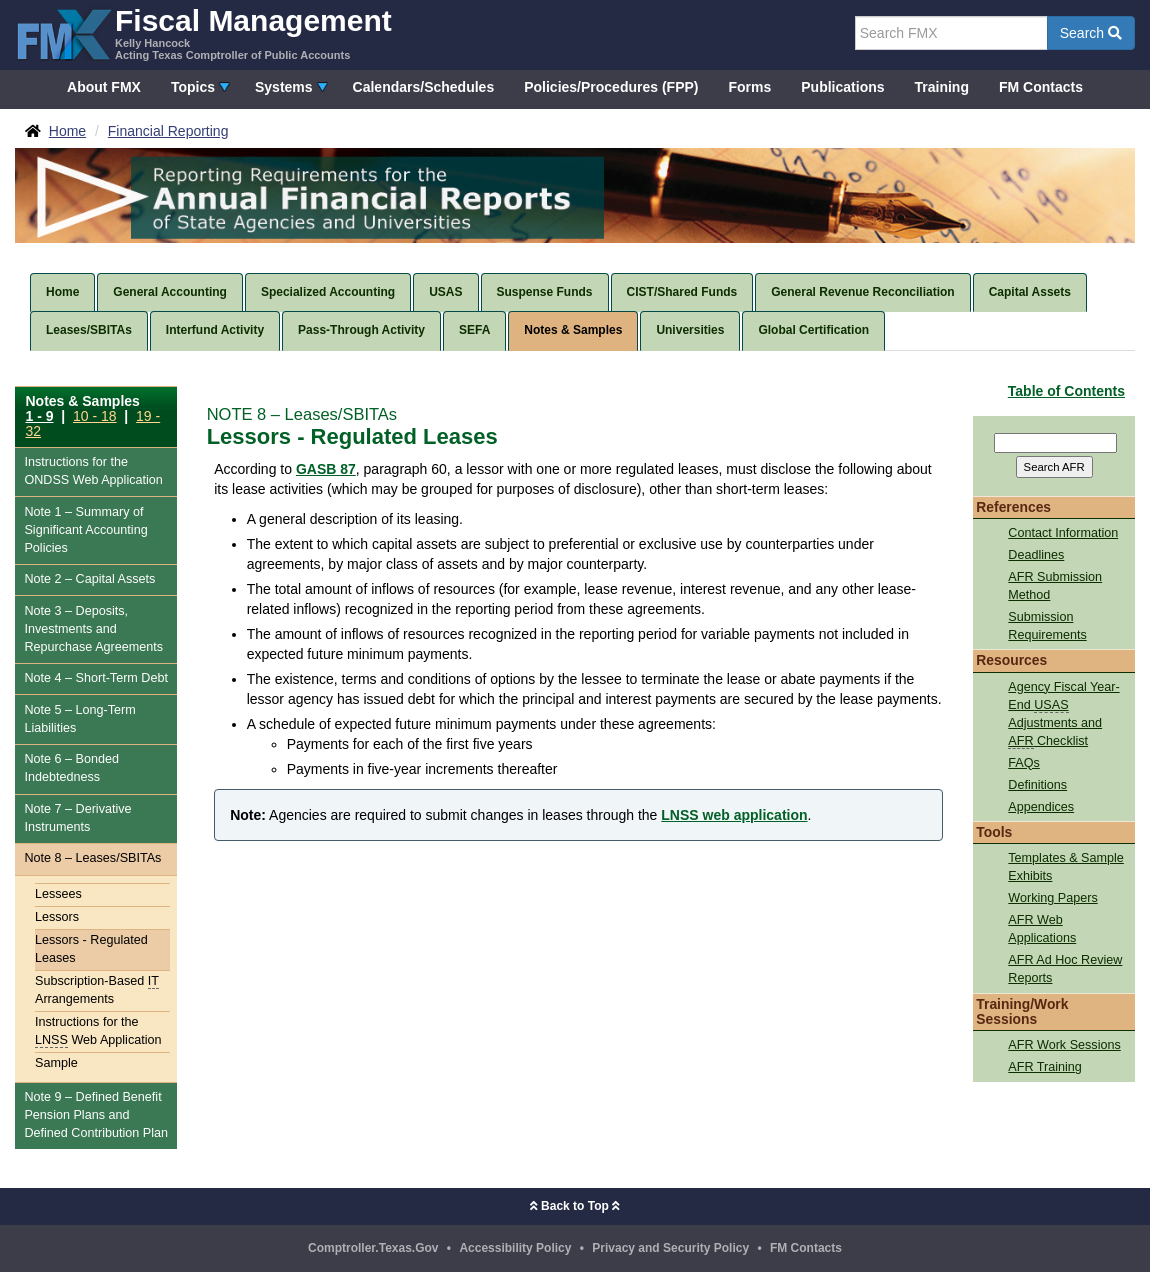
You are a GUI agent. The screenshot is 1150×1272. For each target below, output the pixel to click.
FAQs (1024, 763)
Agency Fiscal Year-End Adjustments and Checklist (1063, 714)
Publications (842, 87)
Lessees (58, 894)
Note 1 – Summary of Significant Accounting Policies (85, 530)
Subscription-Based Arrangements (97, 990)
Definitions (1037, 785)
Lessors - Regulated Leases (91, 949)
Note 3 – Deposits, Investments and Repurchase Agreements (93, 629)
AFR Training (1045, 1067)
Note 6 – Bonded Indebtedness (71, 768)
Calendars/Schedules (424, 87)
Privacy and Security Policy (670, 1248)
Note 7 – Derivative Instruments (77, 818)
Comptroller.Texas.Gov (373, 1248)
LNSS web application (734, 815)
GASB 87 (326, 469)
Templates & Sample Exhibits (1066, 867)
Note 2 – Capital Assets (89, 579)
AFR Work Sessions (1064, 1045)
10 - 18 (95, 416)
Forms (749, 87)
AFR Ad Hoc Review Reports (1065, 969)
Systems (284, 87)
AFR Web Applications (1042, 929)
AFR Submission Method (1055, 586)
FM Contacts (1041, 87)
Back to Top (575, 1206)
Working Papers (1052, 898)
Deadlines (1036, 555)
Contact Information (1063, 533)
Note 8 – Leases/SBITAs (92, 858)
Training (942, 87)
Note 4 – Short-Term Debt (96, 678)
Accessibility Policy (515, 1248)
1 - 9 (40, 416)
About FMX (104, 87)
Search (1091, 33)
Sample (56, 1063)
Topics (193, 87)
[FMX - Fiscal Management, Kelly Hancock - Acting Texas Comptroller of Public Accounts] (203, 32)
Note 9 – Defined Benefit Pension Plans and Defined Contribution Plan (96, 1115)
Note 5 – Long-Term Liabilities (79, 719)
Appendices (1041, 807)
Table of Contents (1066, 391)
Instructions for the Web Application (93, 471)
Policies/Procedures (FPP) (611, 87)
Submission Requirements (1047, 626)
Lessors (57, 917)
